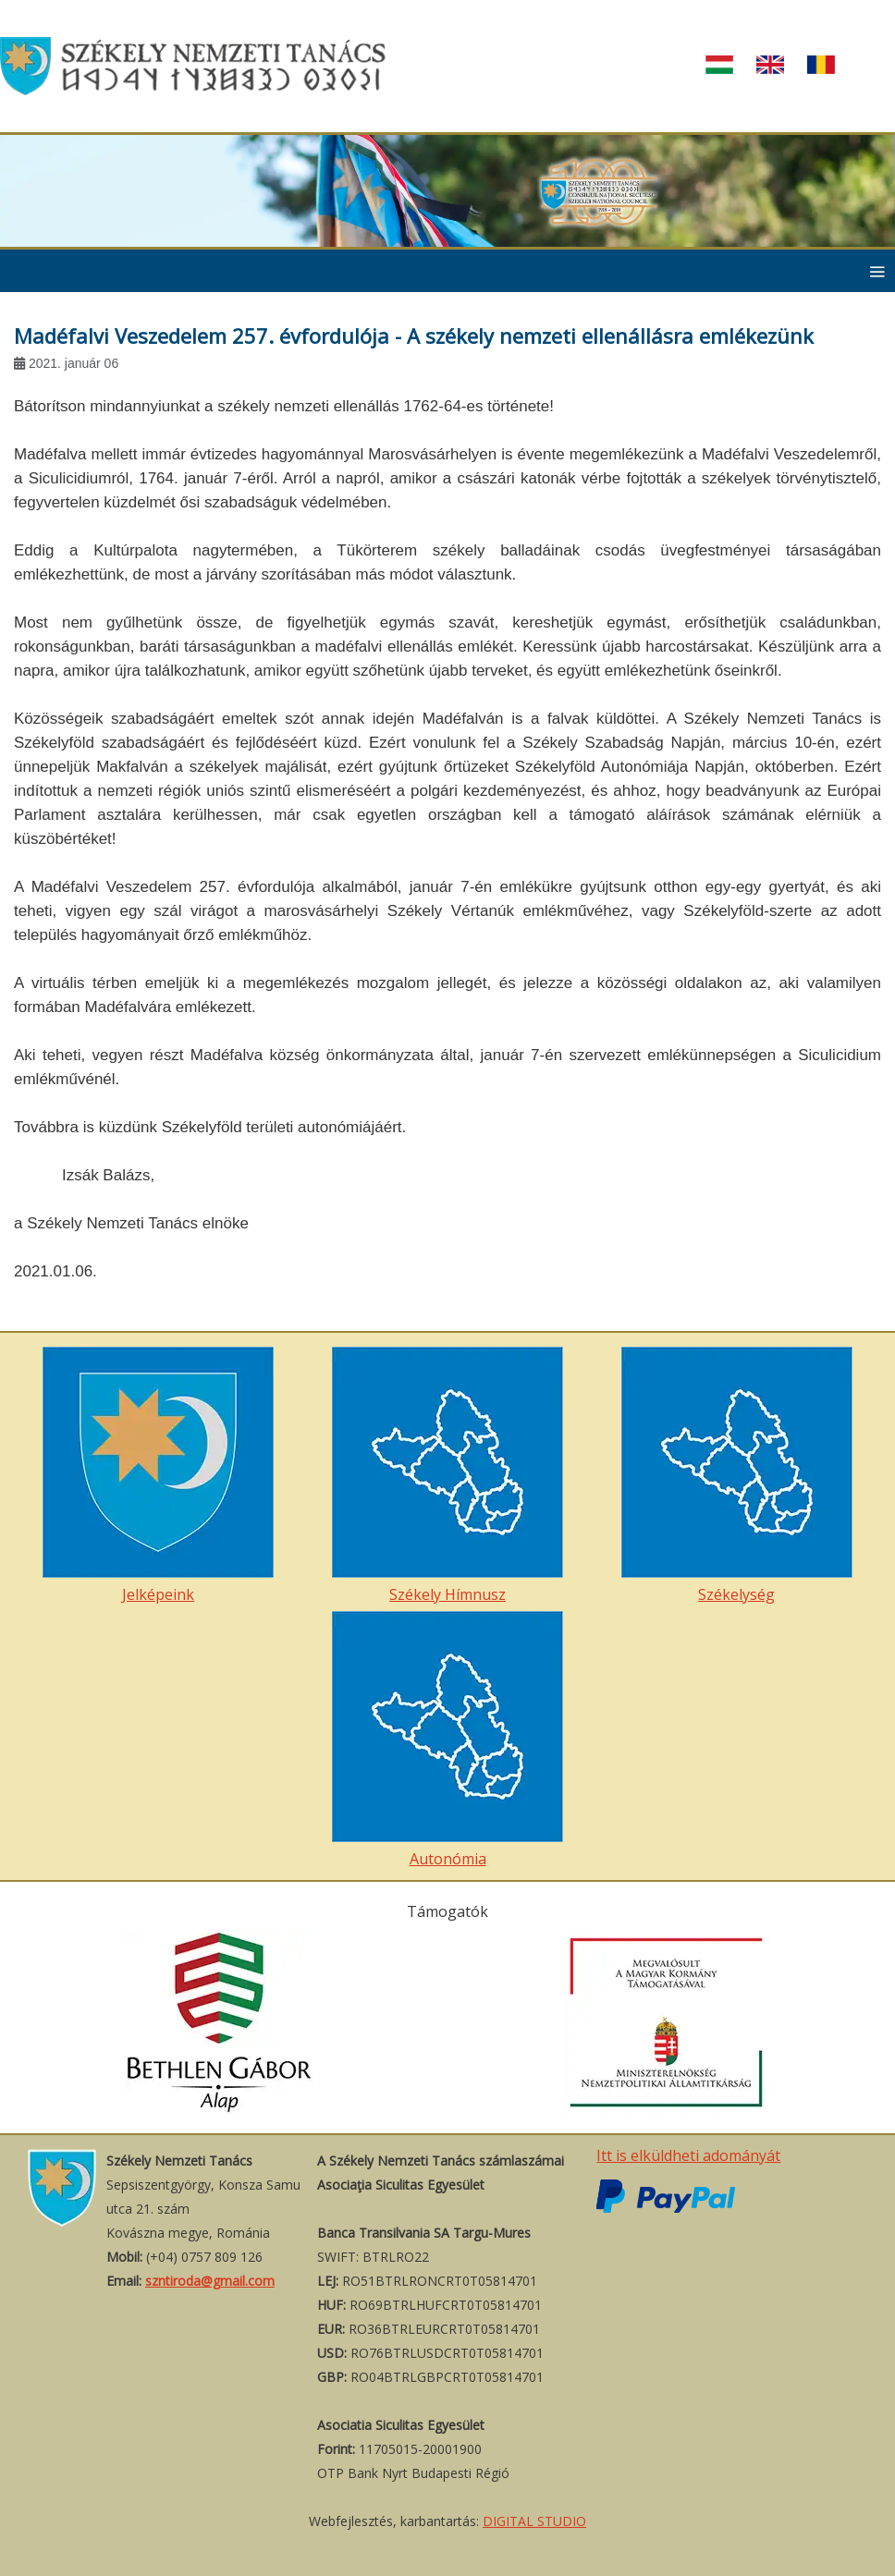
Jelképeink (158, 1476)
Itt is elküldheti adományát (688, 2155)
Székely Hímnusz (447, 1476)
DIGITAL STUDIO (534, 2521)
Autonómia (447, 1740)
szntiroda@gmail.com (210, 2280)
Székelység (736, 1476)
